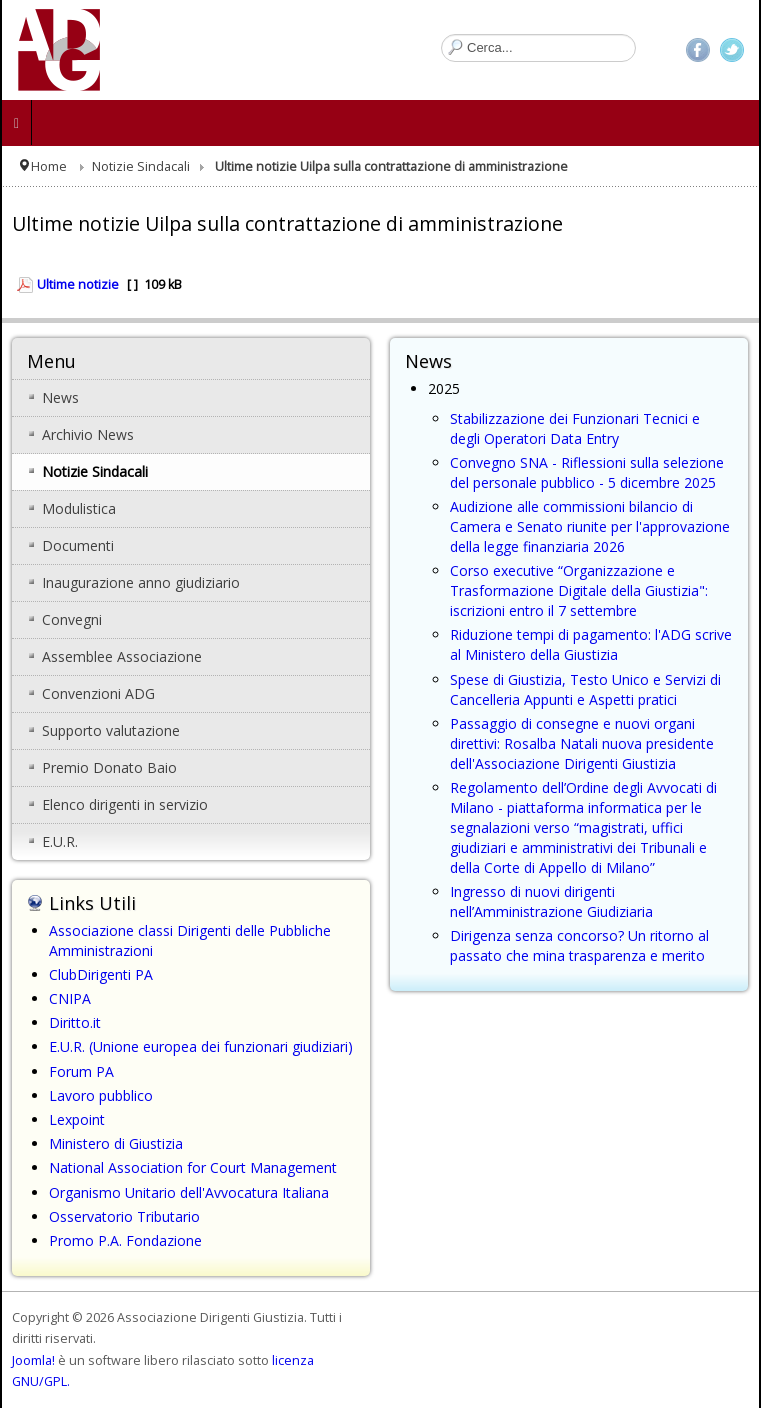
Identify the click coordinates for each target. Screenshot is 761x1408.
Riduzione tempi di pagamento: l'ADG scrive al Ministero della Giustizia (591, 644)
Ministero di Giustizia (116, 1143)
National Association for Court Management (193, 1167)
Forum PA (81, 1071)
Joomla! (33, 1360)
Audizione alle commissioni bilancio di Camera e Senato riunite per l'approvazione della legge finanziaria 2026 (590, 526)
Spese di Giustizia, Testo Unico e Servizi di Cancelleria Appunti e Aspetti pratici (585, 689)
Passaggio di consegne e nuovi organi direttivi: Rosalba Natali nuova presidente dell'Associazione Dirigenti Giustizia (582, 743)
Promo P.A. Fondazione (125, 1240)
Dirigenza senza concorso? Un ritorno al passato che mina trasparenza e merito (579, 945)
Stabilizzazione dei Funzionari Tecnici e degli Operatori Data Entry (575, 428)
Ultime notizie (78, 284)
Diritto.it (75, 1022)
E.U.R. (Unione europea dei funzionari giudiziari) (201, 1046)
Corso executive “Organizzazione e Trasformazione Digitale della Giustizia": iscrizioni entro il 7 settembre (579, 590)
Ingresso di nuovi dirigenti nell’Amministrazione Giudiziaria (551, 901)
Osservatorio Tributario (124, 1216)
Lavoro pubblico (101, 1095)
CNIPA (70, 998)
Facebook (698, 50)
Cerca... (441, 34)
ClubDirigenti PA (101, 974)
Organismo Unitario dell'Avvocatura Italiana (189, 1192)
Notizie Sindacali (141, 166)
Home (49, 166)
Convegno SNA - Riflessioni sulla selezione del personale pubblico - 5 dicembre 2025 (587, 472)
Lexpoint (77, 1119)
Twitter (732, 50)
